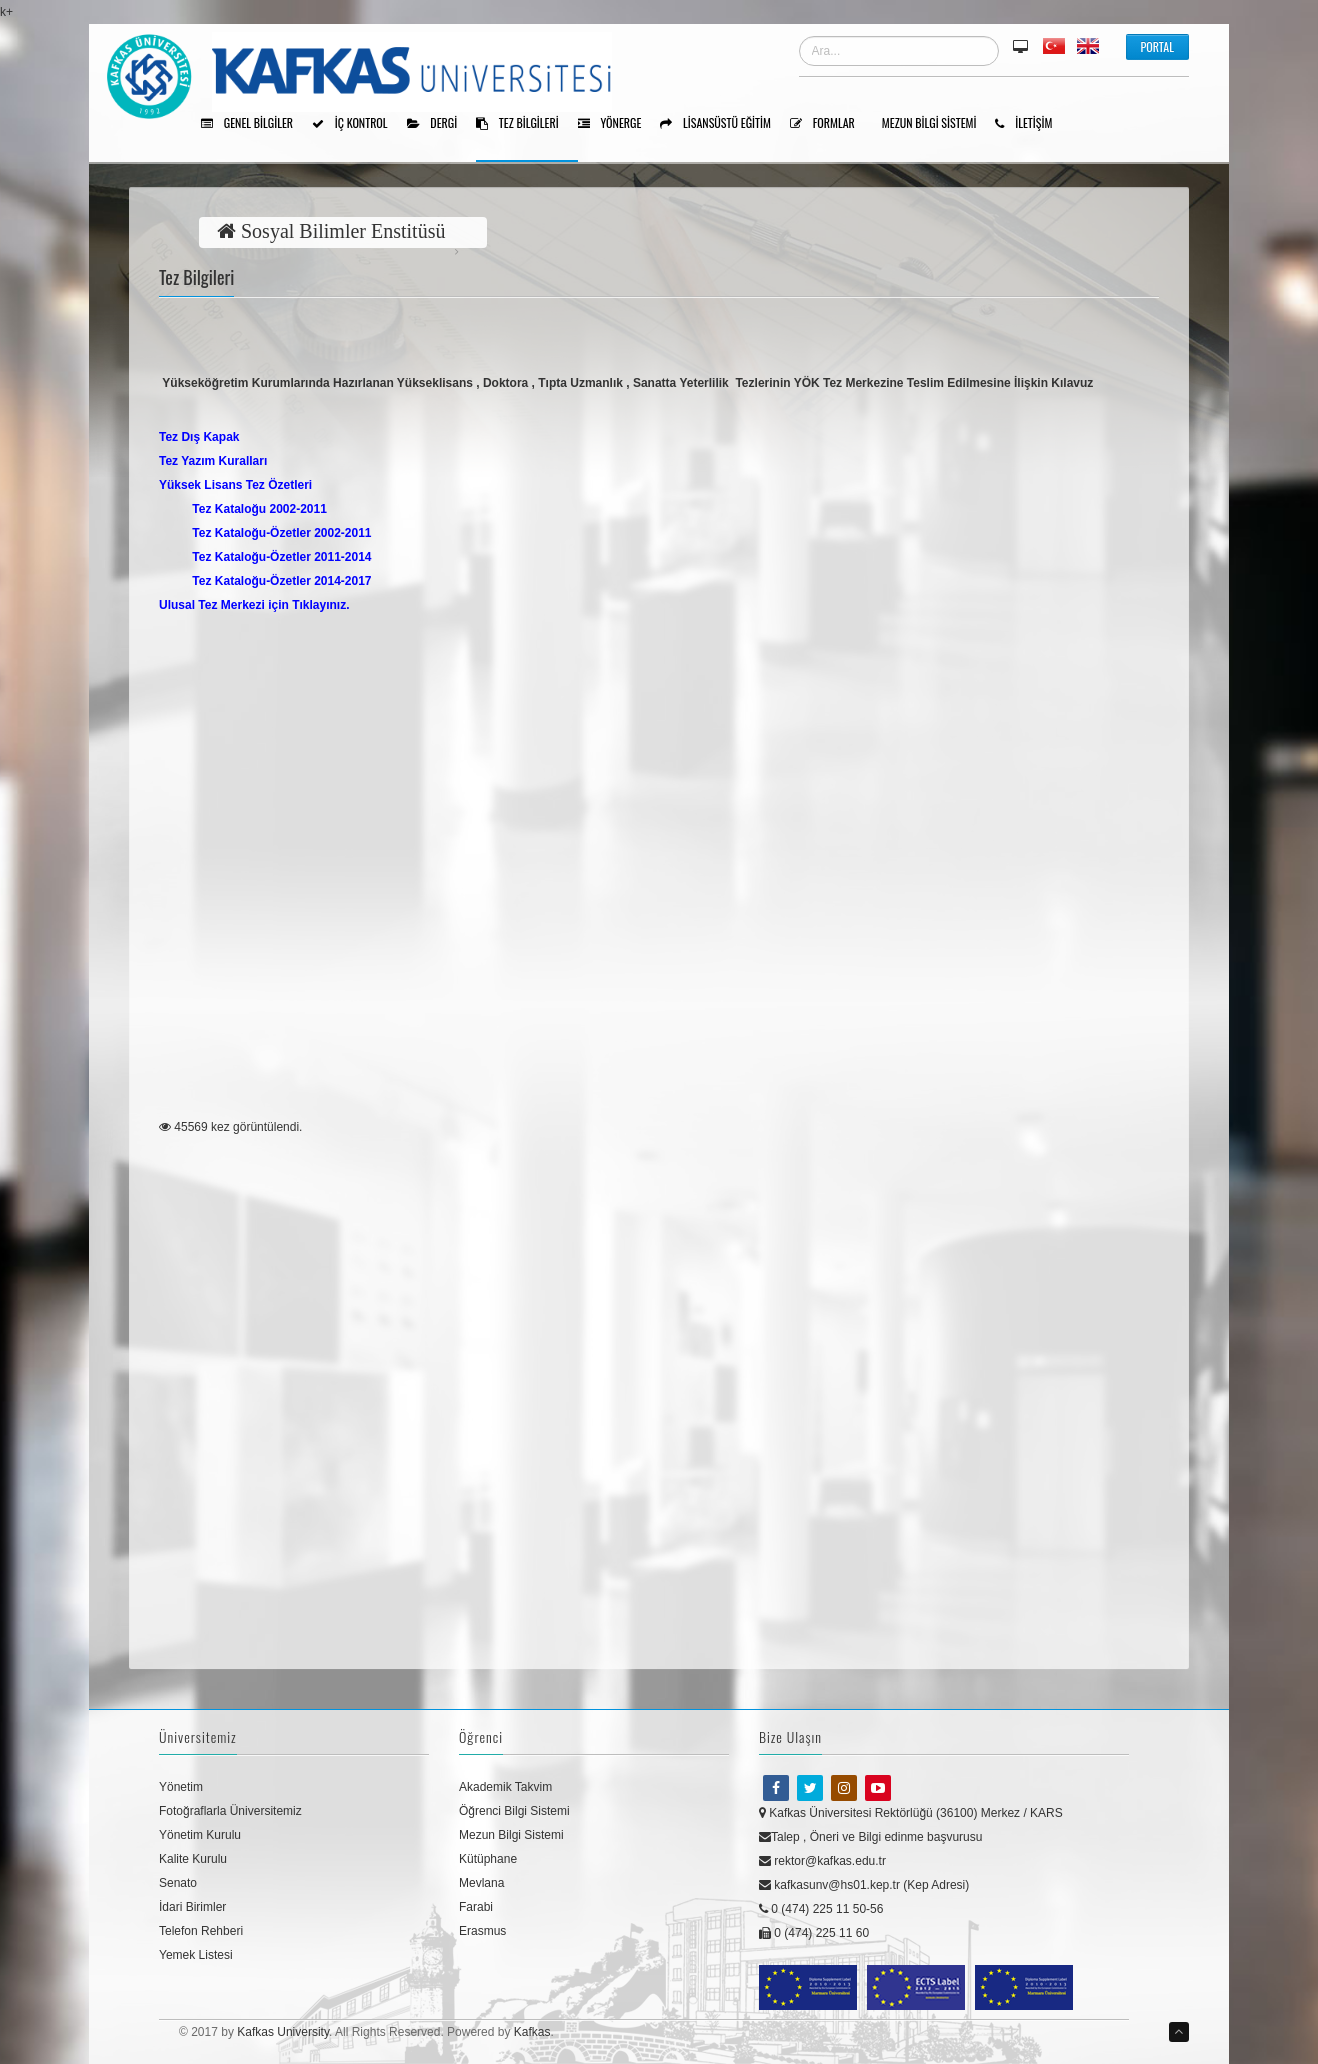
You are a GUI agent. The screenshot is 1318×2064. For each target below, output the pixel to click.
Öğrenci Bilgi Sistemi (514, 1811)
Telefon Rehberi (201, 1931)
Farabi (476, 1907)
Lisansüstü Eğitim (722, 124)
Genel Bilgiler (254, 124)
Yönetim (181, 1787)
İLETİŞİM (1030, 124)
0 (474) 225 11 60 (814, 1933)
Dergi (439, 124)
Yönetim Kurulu (200, 1835)
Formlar (829, 124)
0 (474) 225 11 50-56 (821, 1909)
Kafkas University (283, 2032)
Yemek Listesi (196, 1955)
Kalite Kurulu (193, 1859)
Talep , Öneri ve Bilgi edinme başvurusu (870, 1837)
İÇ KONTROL (357, 124)
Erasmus (482, 1931)
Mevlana (481, 1883)
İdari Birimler (192, 1907)
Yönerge (617, 124)
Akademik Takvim (505, 1787)
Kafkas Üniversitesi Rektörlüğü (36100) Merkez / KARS (911, 1813)
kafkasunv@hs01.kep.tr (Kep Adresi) (864, 1885)
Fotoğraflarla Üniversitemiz (230, 1811)
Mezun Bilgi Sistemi (936, 124)
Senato (178, 1883)
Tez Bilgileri (524, 124)
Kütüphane (488, 1859)
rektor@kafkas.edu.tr (822, 1861)
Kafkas (532, 2032)
